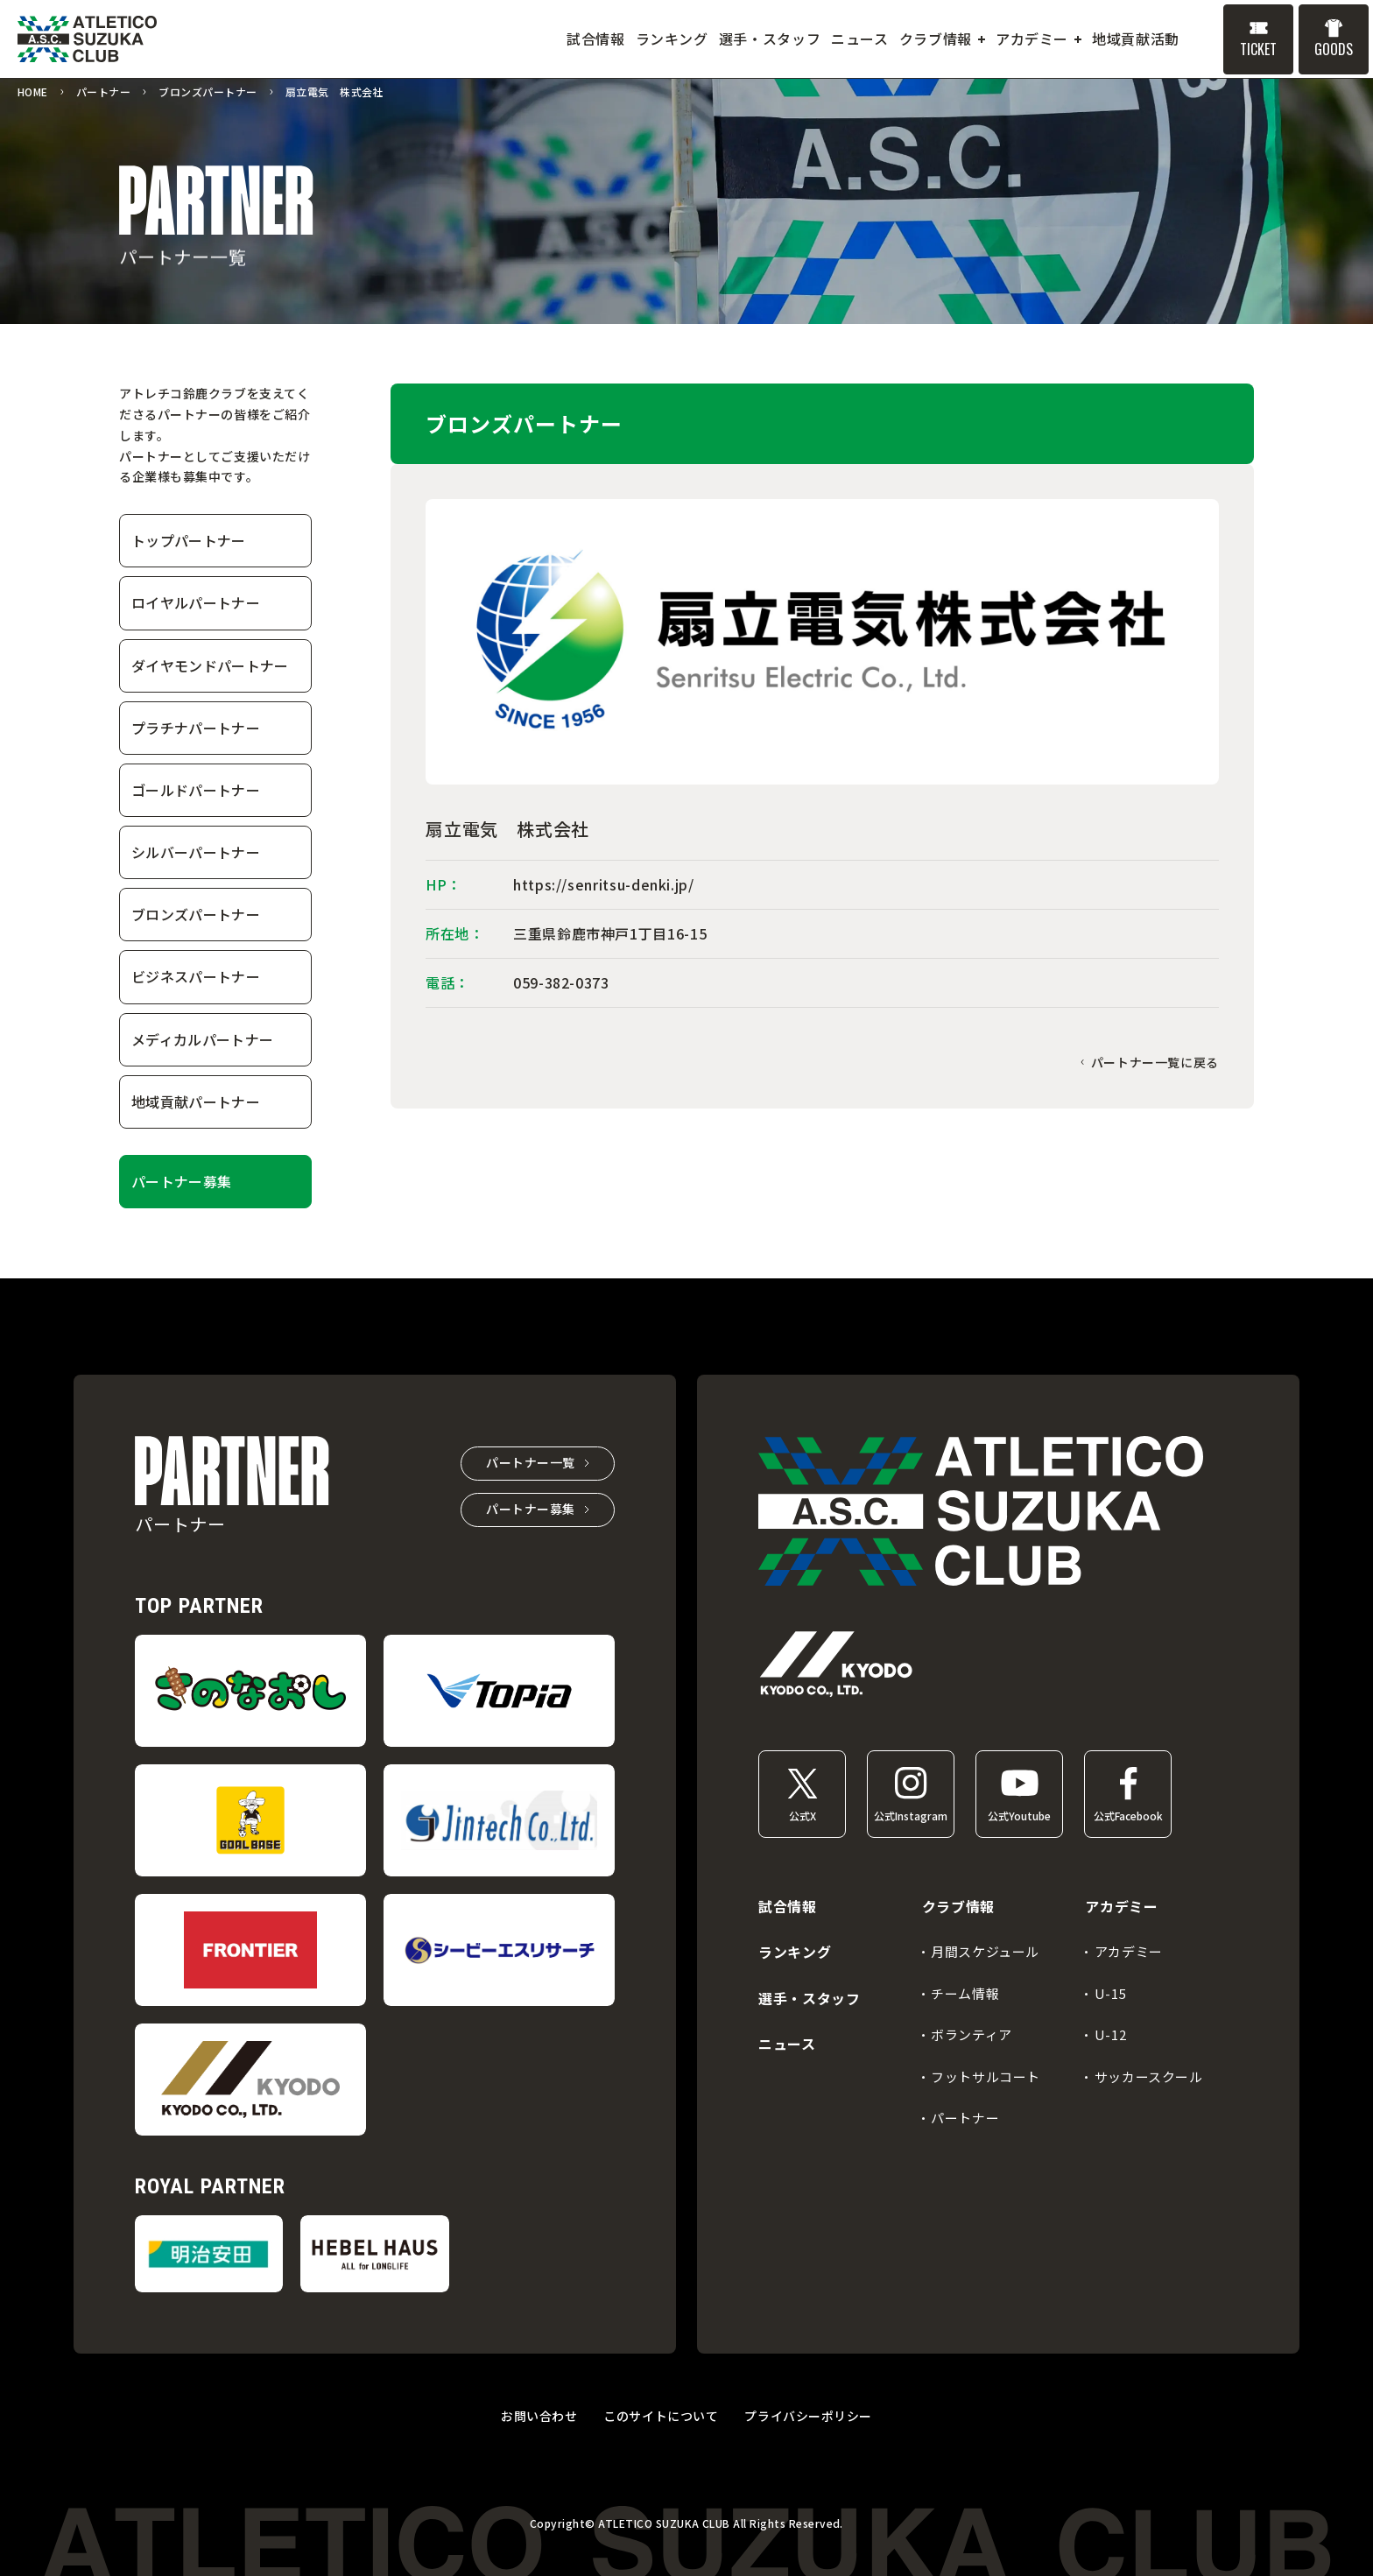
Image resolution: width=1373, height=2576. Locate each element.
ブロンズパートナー (195, 914)
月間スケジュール (985, 1951)
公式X (802, 1815)
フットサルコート (985, 2076)
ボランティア (971, 2034)
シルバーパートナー (195, 851)
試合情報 (787, 1906)
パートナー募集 (181, 1181)
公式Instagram (910, 1815)
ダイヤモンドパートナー (210, 665)
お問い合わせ (539, 2416)
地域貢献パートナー (195, 1101)
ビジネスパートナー (195, 976)
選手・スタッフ (809, 1998)
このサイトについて (660, 2416)
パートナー (965, 2117)
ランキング (794, 1951)
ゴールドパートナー (195, 789)
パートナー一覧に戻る (1155, 1062)
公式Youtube (1019, 1815)
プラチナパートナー (195, 727)
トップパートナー (188, 540)
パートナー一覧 (530, 1462)
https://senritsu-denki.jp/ (603, 884)
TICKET (1258, 49)
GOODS (1333, 49)
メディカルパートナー (202, 1039)
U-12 (1110, 2034)
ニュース (787, 2043)
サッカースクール (1149, 2076)
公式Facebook (1128, 1815)
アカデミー (1129, 1951)
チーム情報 (965, 1993)
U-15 (1110, 1993)
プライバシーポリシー (808, 2416)
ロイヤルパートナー (195, 602)
